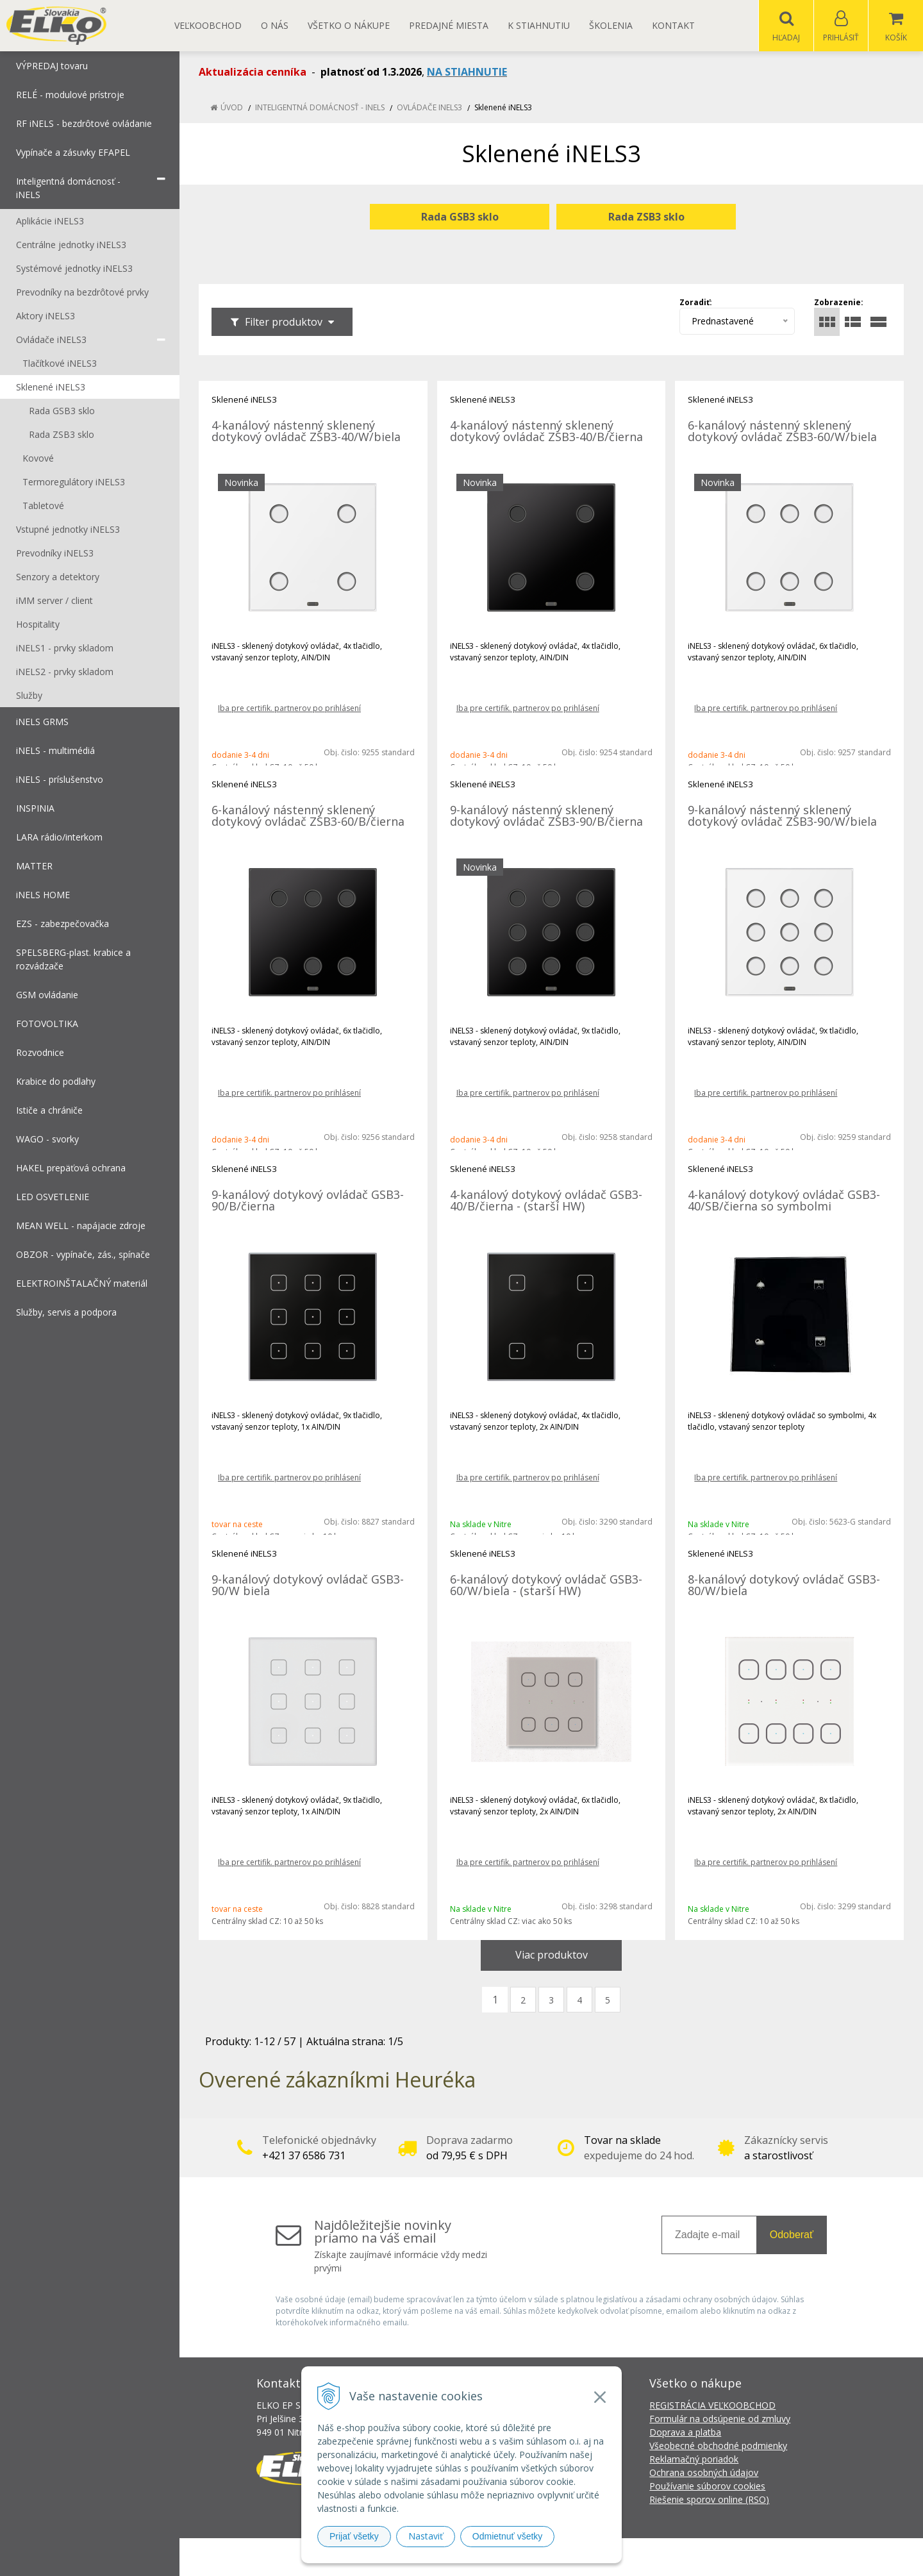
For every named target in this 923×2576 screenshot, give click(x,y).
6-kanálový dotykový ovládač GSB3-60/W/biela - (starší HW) (546, 1585)
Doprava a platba (685, 2433)
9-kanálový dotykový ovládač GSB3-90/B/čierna (308, 1200)
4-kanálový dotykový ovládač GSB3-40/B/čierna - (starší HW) (546, 1200)
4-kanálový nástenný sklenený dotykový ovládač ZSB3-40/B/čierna (546, 431)
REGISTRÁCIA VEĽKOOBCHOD (712, 2406)
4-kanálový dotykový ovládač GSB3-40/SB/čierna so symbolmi (784, 1200)
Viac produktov (551, 1955)
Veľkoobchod (208, 25)
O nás (274, 25)
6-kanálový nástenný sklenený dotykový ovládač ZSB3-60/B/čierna (308, 816)
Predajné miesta (448, 25)
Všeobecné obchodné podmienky (718, 2446)
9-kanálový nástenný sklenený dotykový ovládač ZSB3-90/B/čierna (546, 816)
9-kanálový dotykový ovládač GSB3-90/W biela (308, 1585)
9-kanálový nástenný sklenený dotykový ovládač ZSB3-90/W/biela (782, 816)
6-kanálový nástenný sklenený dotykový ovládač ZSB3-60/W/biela (782, 431)
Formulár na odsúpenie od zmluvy (719, 2419)
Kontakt (673, 25)
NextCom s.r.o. (692, 2557)
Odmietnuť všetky (507, 2536)
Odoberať (791, 2235)
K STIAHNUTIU (539, 25)
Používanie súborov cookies (707, 2486)
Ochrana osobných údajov (703, 2473)
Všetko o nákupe (349, 25)
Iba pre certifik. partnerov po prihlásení (289, 708)
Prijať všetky (354, 2536)
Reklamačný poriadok (693, 2460)
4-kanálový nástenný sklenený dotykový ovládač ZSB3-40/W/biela (306, 431)
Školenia (611, 25)
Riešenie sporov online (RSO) (709, 2500)
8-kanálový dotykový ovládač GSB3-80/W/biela (784, 1585)
